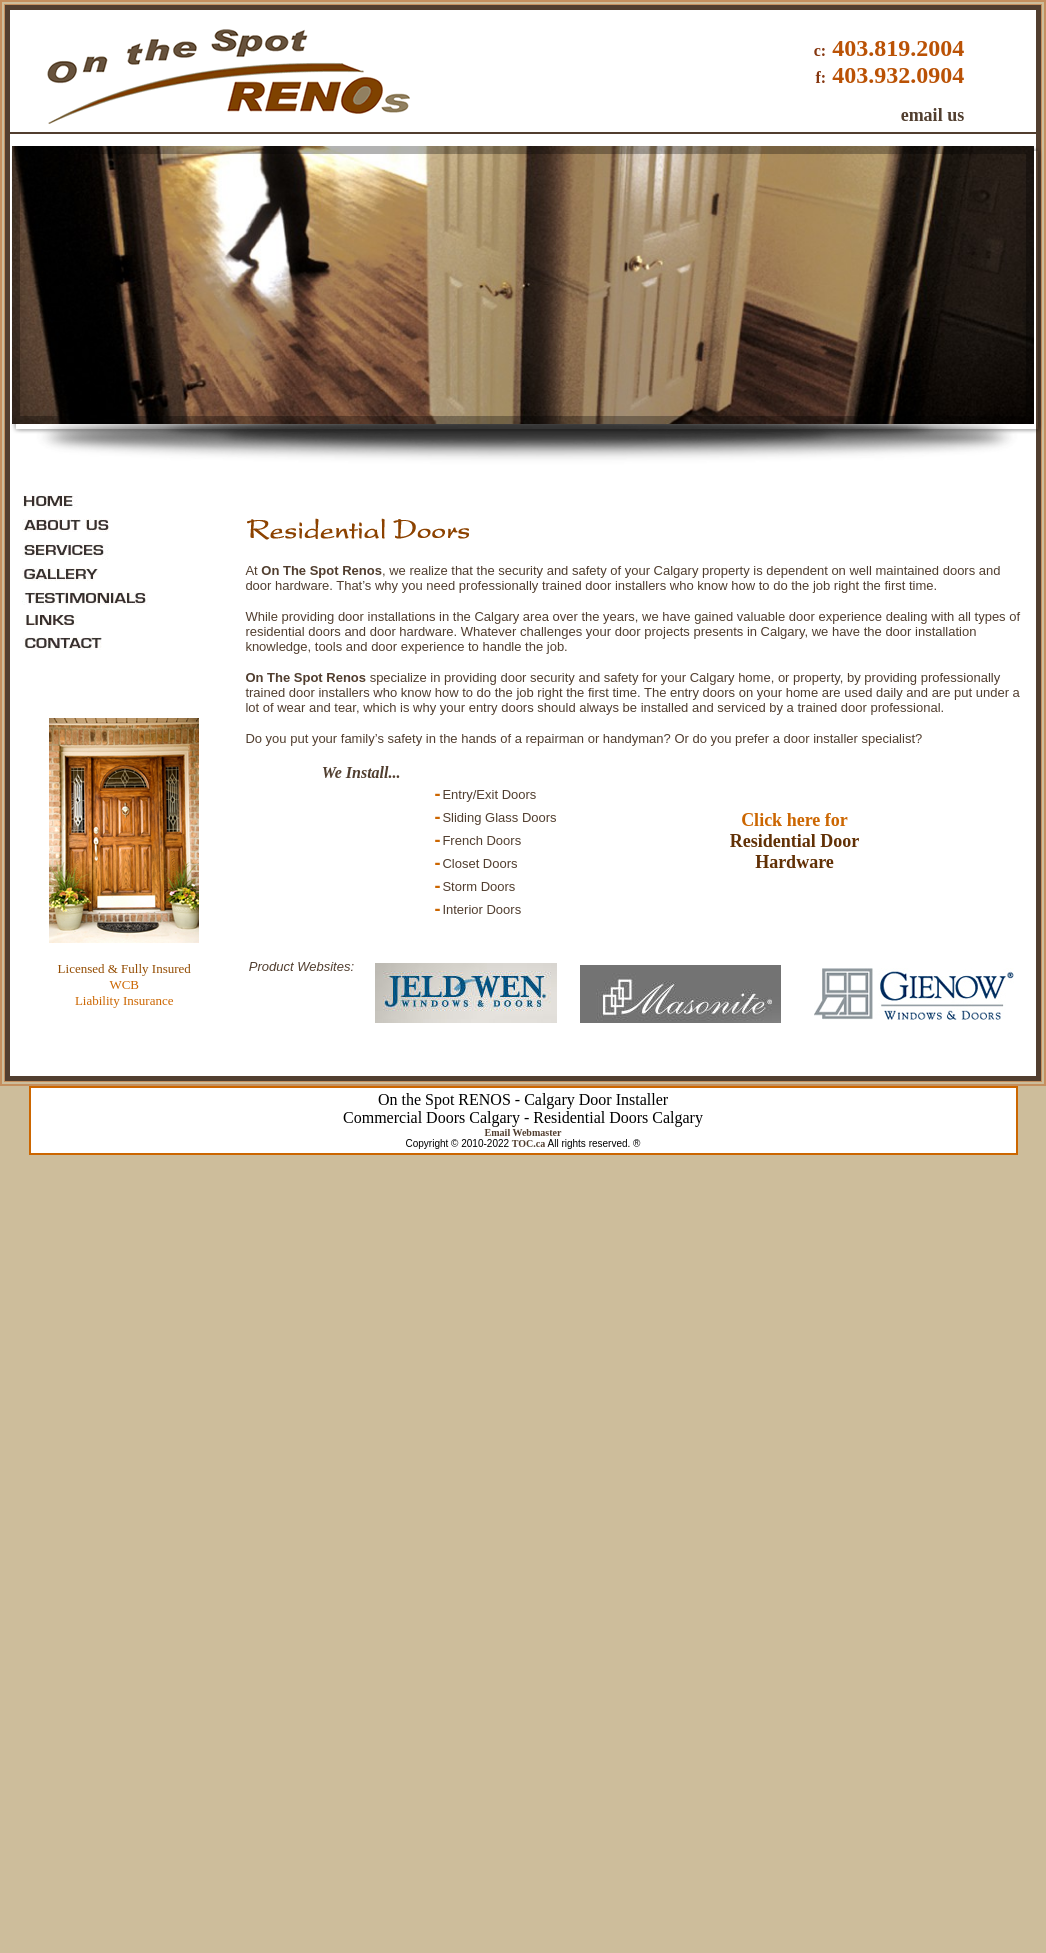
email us (933, 115)
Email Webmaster (523, 1132)
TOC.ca (528, 1143)
